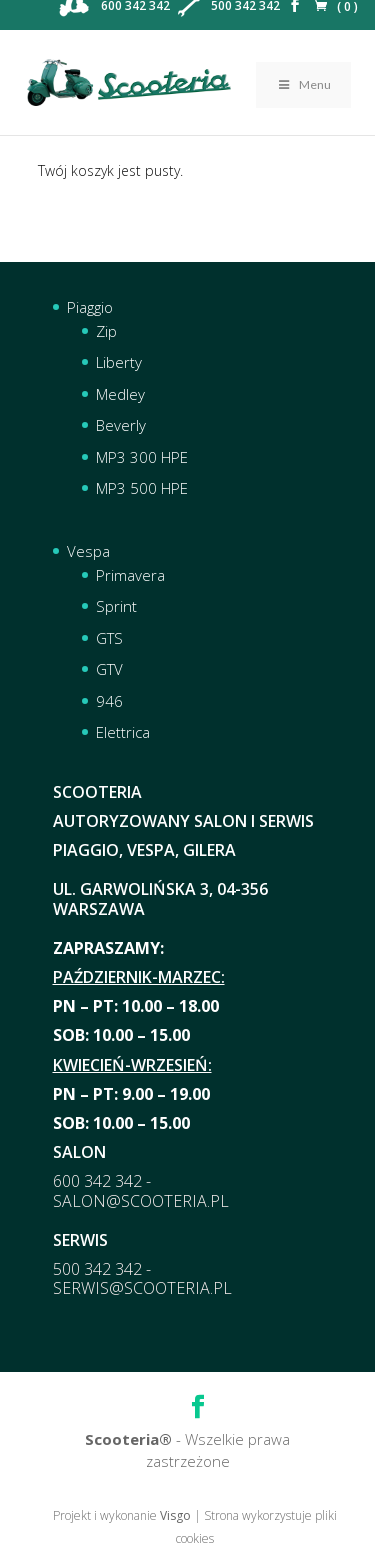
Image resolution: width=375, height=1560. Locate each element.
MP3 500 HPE (142, 488)
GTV (109, 669)
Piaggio (90, 307)
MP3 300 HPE (142, 457)
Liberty (119, 362)
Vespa (88, 551)
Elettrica (123, 732)
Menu (303, 84)
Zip (106, 331)
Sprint (116, 606)
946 (109, 701)
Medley (120, 394)
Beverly (121, 425)
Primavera (130, 575)
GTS (109, 638)
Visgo (175, 1515)
